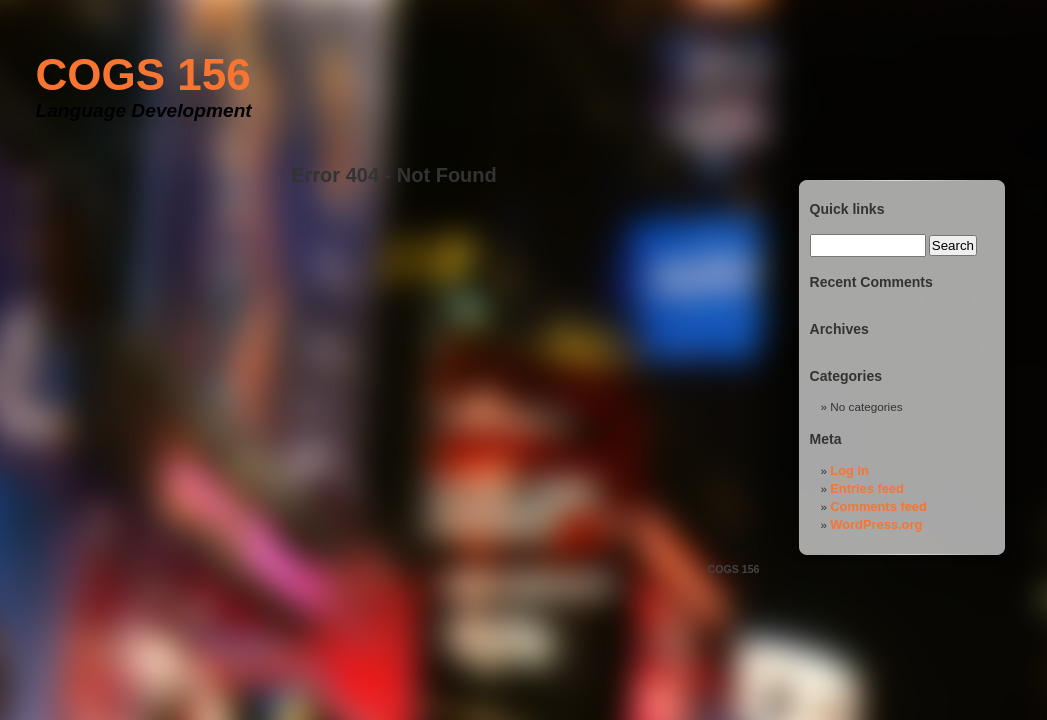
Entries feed (867, 488)
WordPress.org (876, 524)
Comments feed (878, 506)
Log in (849, 470)
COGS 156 (143, 74)
